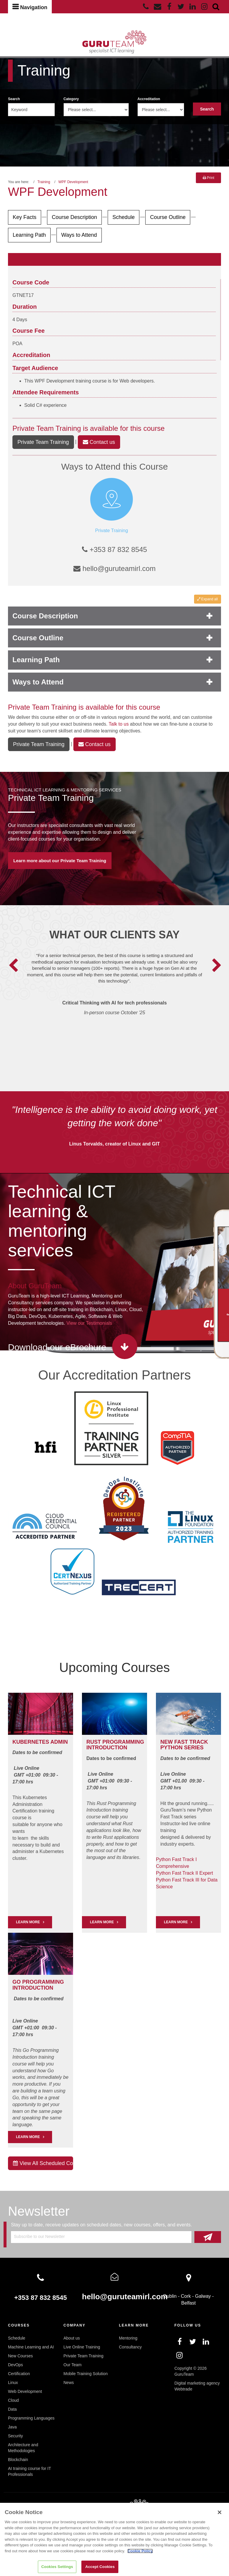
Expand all (207, 599)
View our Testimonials (89, 1323)
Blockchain (18, 2459)
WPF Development (73, 182)
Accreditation (149, 99)
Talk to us (119, 724)
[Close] (219, 2512)
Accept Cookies (99, 2566)
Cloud (13, 2400)
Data (12, 2409)
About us (72, 2338)
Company (75, 2325)
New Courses (20, 2355)
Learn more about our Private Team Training (59, 860)
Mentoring (128, 2338)
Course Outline (168, 217)
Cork (186, 2296)
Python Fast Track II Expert (184, 1873)
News (69, 2382)
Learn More (102, 1922)
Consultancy (130, 2347)
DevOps (15, 2364)
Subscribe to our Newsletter (39, 2236)
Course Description (74, 217)
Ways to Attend (79, 235)
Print (208, 178)
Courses (19, 2325)
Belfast (188, 2302)
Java (12, 2427)
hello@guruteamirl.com (114, 568)
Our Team (73, 2364)
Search (14, 99)
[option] (115, 992)
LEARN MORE (28, 1922)
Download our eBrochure (57, 1347)
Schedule (123, 217)
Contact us (99, 442)
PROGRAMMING (123, 1742)
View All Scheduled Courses (43, 2163)
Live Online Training (82, 2347)
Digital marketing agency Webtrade (197, 2386)
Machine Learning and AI (31, 2347)
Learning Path (29, 235)
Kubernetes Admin (40, 1742)
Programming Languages (31, 2418)
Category (71, 99)
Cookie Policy (140, 2551)
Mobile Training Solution (86, 2373)
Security (15, 2435)
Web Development (25, 2391)
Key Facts (24, 217)
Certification (19, 2373)
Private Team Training (46, 428)
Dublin (170, 2296)
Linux (13, 2382)
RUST (93, 1742)
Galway (203, 2296)
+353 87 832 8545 (114, 549)
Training (43, 182)
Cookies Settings (57, 2566)
